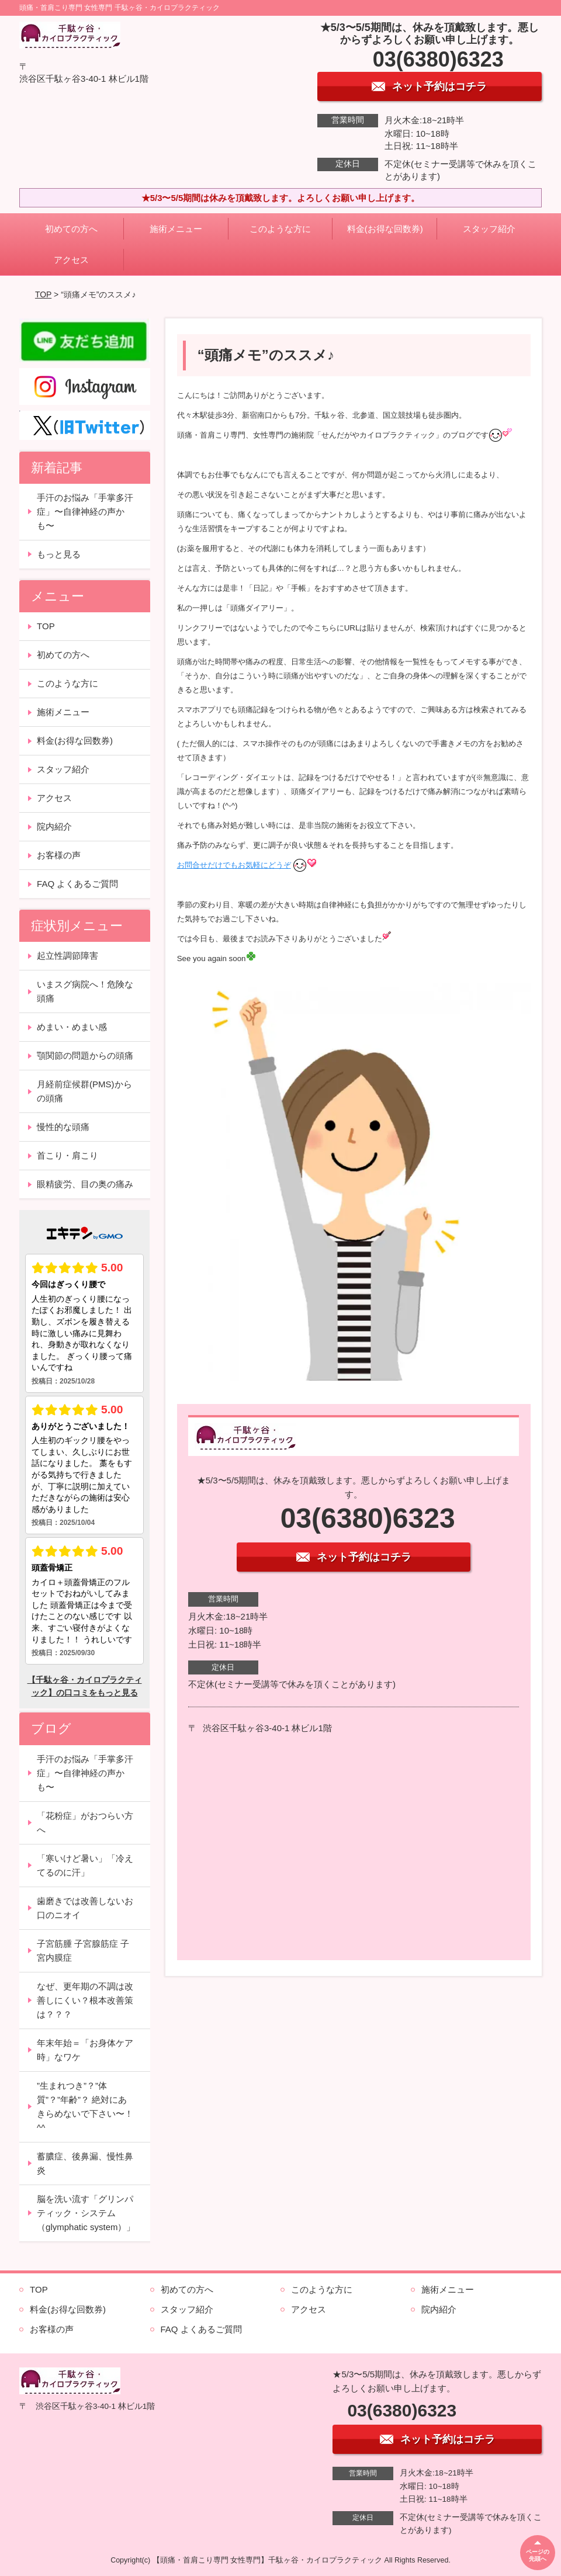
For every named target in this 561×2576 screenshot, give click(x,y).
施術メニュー (176, 229)
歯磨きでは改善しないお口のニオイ (85, 1908)
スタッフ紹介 (489, 229)
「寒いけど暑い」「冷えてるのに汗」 (85, 1865)
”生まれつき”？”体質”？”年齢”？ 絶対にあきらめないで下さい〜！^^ (85, 2107)
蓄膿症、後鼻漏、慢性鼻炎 (85, 2163)
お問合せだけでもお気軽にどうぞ (234, 865)
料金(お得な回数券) (385, 229)
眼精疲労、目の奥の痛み (85, 1184)
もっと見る (59, 554)
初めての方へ (71, 229)
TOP (43, 294)
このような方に (280, 229)
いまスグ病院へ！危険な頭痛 (85, 991)
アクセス (71, 260)
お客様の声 (59, 855)
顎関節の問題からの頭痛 (85, 1055)
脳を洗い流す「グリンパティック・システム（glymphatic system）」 (86, 2213)
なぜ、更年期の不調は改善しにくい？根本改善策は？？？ (85, 2000)
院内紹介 (54, 826)
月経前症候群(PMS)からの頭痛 (84, 1091)
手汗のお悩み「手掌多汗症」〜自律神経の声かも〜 (85, 512)
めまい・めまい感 (72, 1027)
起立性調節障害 (67, 956)
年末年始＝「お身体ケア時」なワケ (85, 2050)
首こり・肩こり (67, 1155)
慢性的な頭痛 (63, 1127)
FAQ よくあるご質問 (77, 884)
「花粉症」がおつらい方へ (85, 1823)
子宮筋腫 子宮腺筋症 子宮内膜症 (83, 1951)
